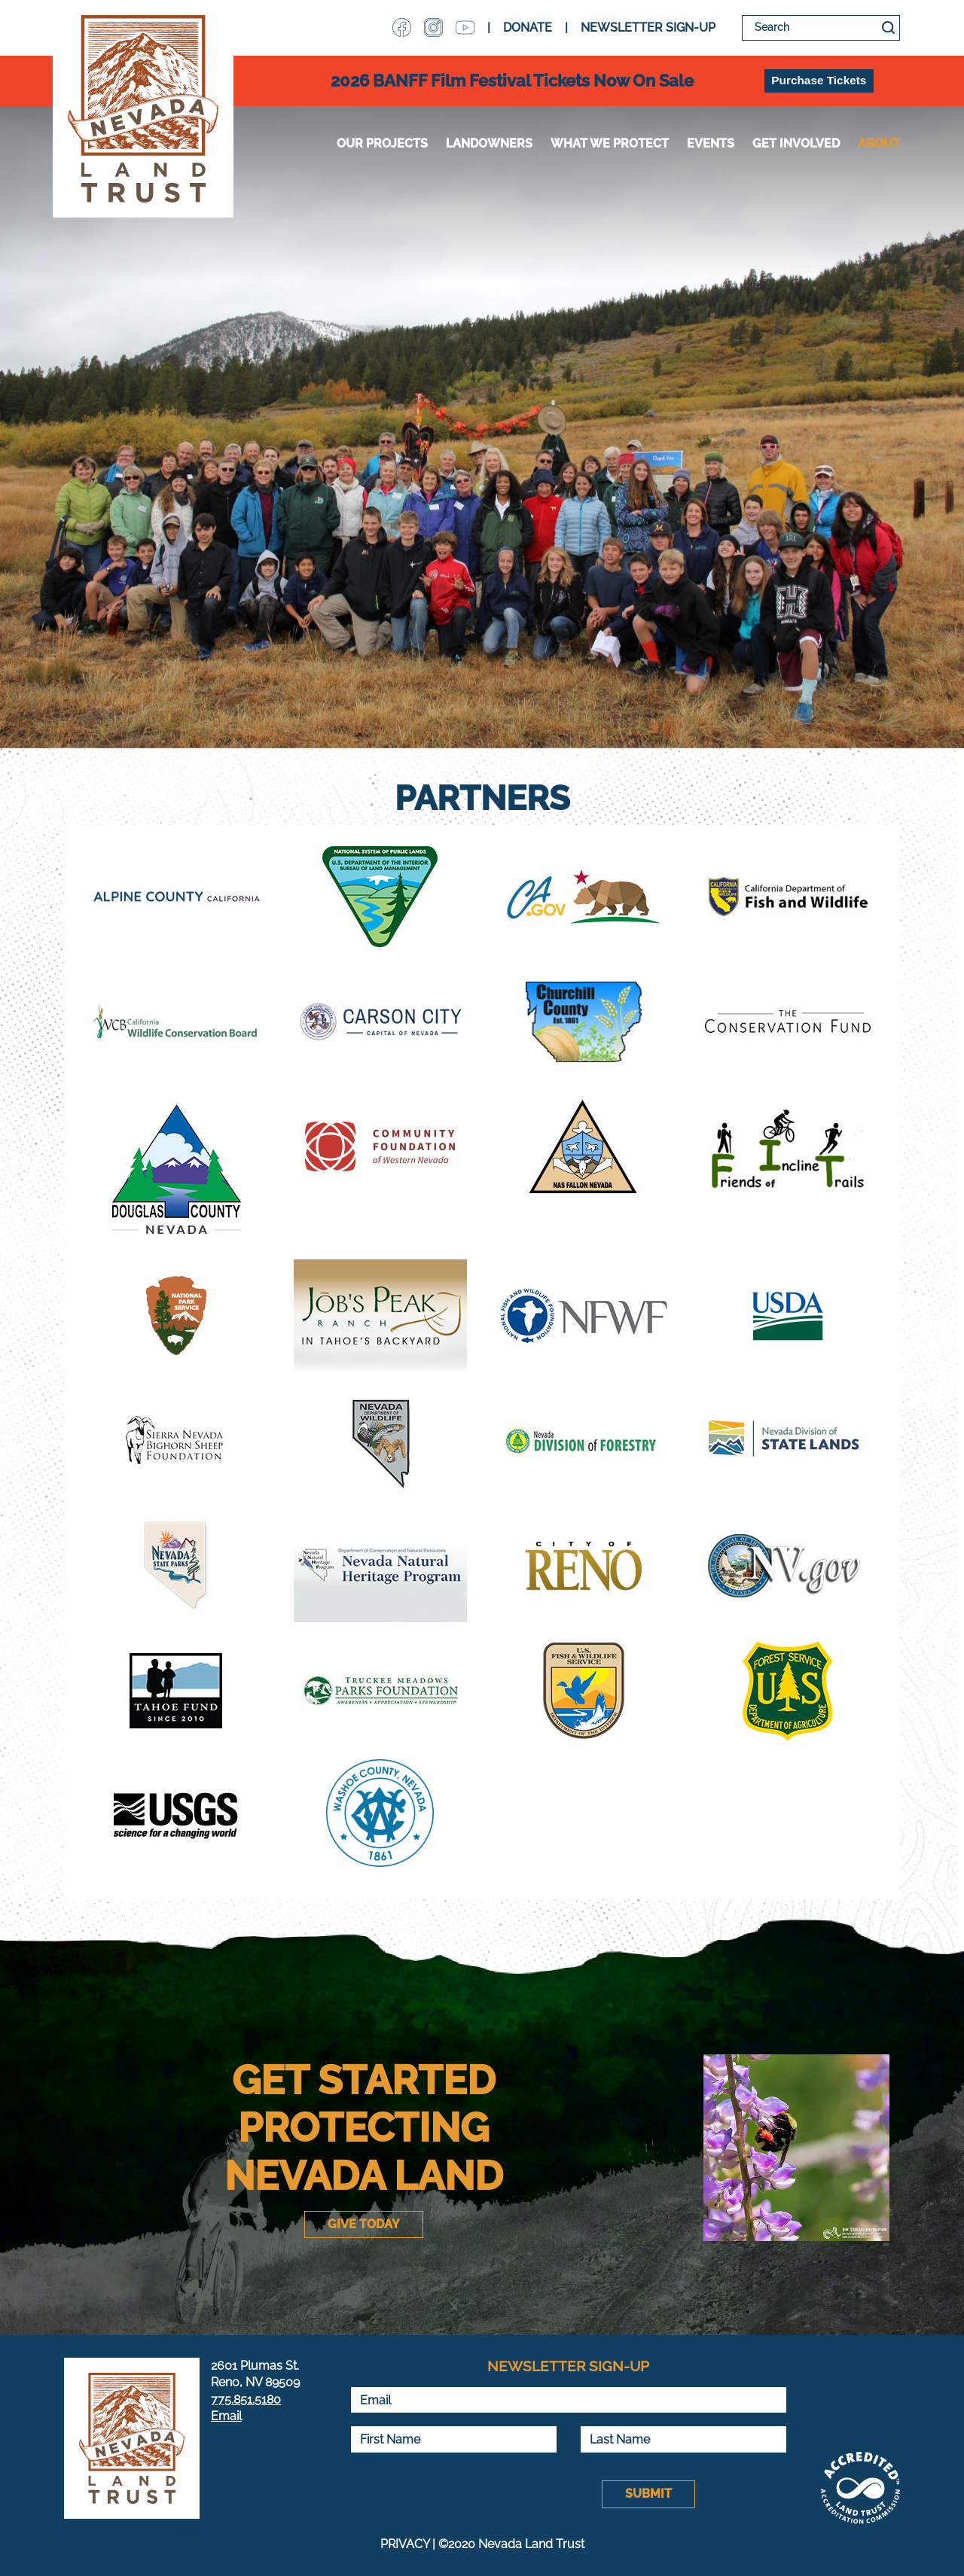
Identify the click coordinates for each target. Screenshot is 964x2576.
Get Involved (796, 143)
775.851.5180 (246, 2399)
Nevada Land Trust (143, 108)
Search (888, 28)
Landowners (489, 143)
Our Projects (382, 143)
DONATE (527, 27)
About (879, 143)
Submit (648, 2493)
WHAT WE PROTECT (610, 143)
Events (710, 143)
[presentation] (464, 2494)
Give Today (364, 2224)
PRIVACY (404, 2544)
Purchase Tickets (818, 80)
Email (226, 2416)
